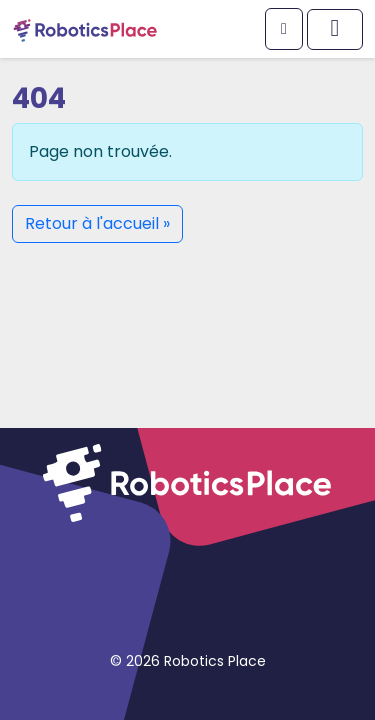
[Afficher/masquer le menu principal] (335, 29)
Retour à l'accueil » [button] (97, 223)
